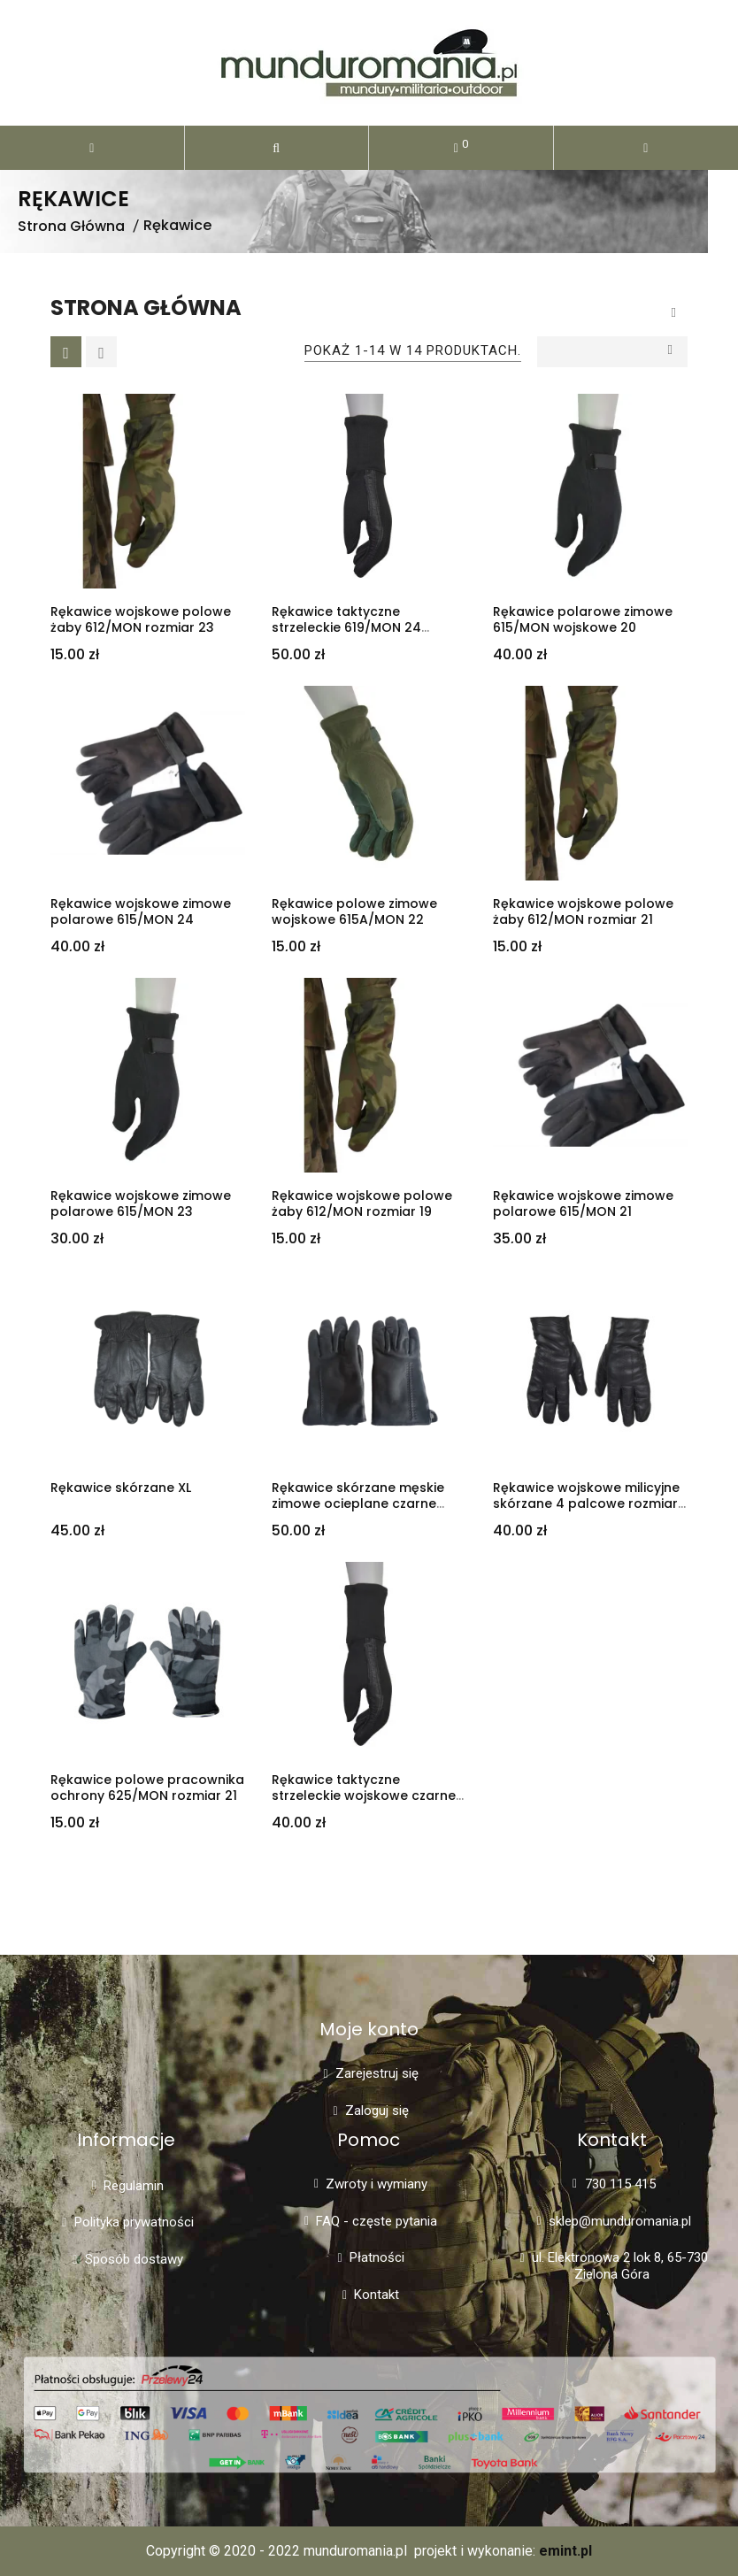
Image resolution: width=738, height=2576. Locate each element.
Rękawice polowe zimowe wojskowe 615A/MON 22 (354, 912)
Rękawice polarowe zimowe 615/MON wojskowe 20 (583, 620)
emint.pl (565, 2550)
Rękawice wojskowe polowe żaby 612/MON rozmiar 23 (140, 620)
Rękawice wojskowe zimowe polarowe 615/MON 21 (583, 1204)
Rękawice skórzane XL (120, 1487)
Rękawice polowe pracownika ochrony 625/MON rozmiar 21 (147, 1788)
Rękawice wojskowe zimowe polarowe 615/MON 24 (140, 912)
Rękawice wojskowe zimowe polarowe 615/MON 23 (140, 1204)
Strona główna (146, 308)
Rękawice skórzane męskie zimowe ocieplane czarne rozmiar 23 (358, 1504)
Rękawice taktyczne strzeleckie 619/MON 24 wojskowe (346, 628)
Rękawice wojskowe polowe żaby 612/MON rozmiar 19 (362, 1204)
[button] (277, 148)
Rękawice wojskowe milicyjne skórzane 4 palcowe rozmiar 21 (586, 1504)
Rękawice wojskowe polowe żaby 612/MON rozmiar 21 (583, 912)
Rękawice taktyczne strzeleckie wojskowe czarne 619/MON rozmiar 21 (364, 1796)
